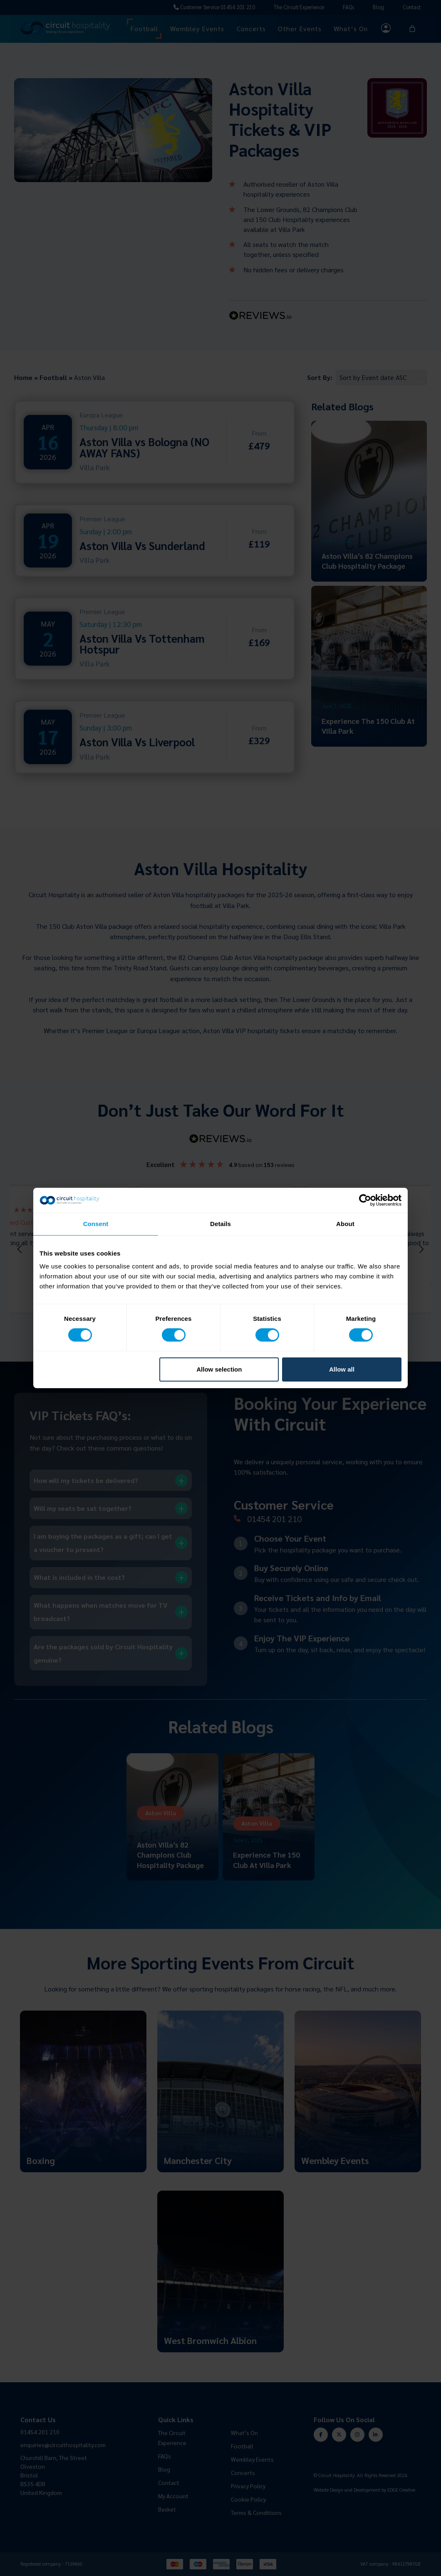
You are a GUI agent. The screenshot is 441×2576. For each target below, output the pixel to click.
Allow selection (219, 1369)
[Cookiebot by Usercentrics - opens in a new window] (365, 1200)
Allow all (341, 1369)
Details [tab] (220, 1223)
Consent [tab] (96, 1223)
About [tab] (345, 1223)
